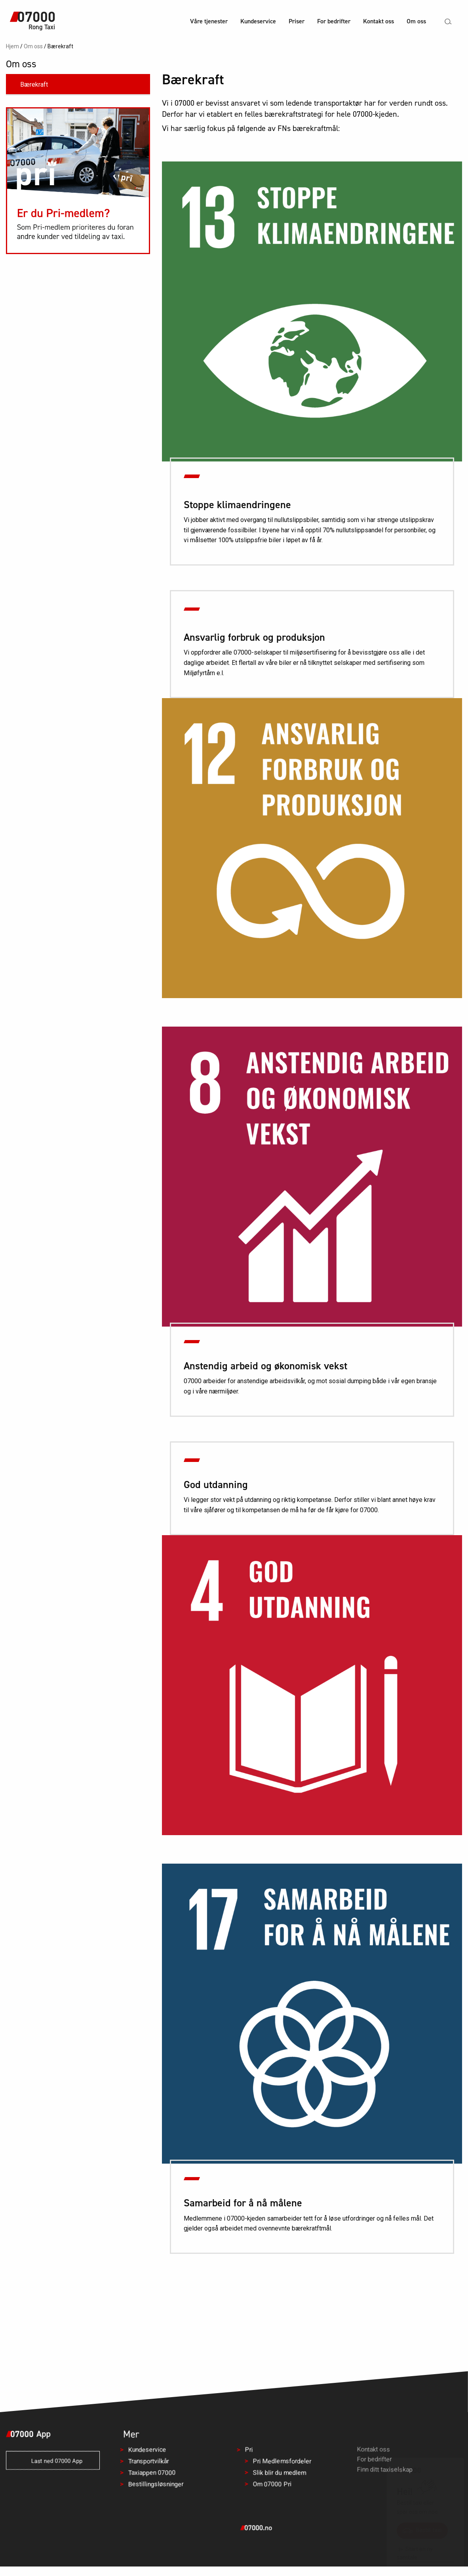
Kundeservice (258, 21)
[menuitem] (209, 22)
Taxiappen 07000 (151, 2472)
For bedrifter (333, 21)
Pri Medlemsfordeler (282, 2461)
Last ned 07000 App (52, 2461)
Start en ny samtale (415, 2553)
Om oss (416, 21)
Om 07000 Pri (272, 2484)
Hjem (12, 46)
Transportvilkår (148, 2461)
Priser (296, 21)
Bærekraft (34, 84)
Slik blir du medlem (279, 2472)
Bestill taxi (422, 2530)
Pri (249, 2450)
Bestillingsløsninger (155, 2484)
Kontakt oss (378, 21)
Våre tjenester (209, 21)
